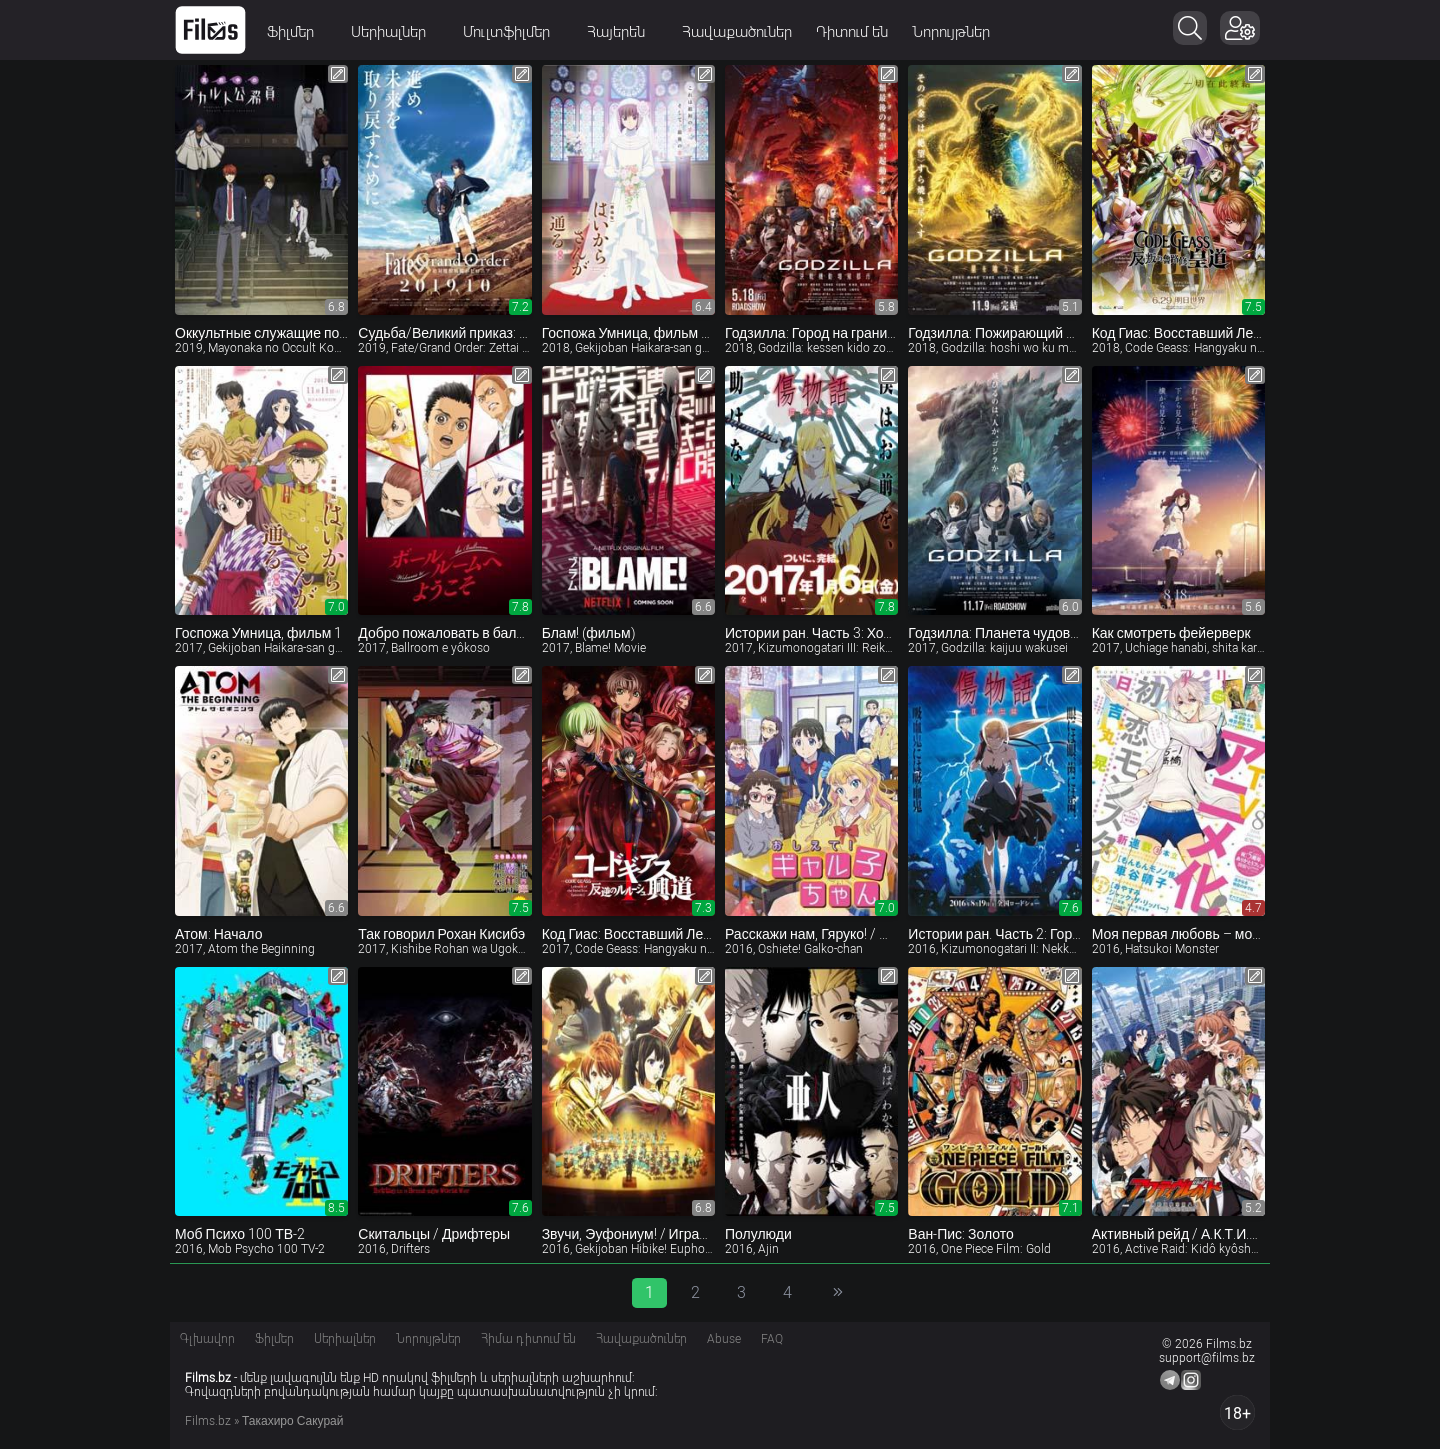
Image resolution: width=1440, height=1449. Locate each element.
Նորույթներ (951, 32)
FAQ (772, 1339)
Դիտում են (852, 32)
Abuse (724, 1339)
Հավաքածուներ (737, 32)
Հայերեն (622, 32)
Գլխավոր (207, 1339)
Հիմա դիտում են (528, 1339)
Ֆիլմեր (297, 32)
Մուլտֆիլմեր (513, 32)
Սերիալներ (395, 32)
